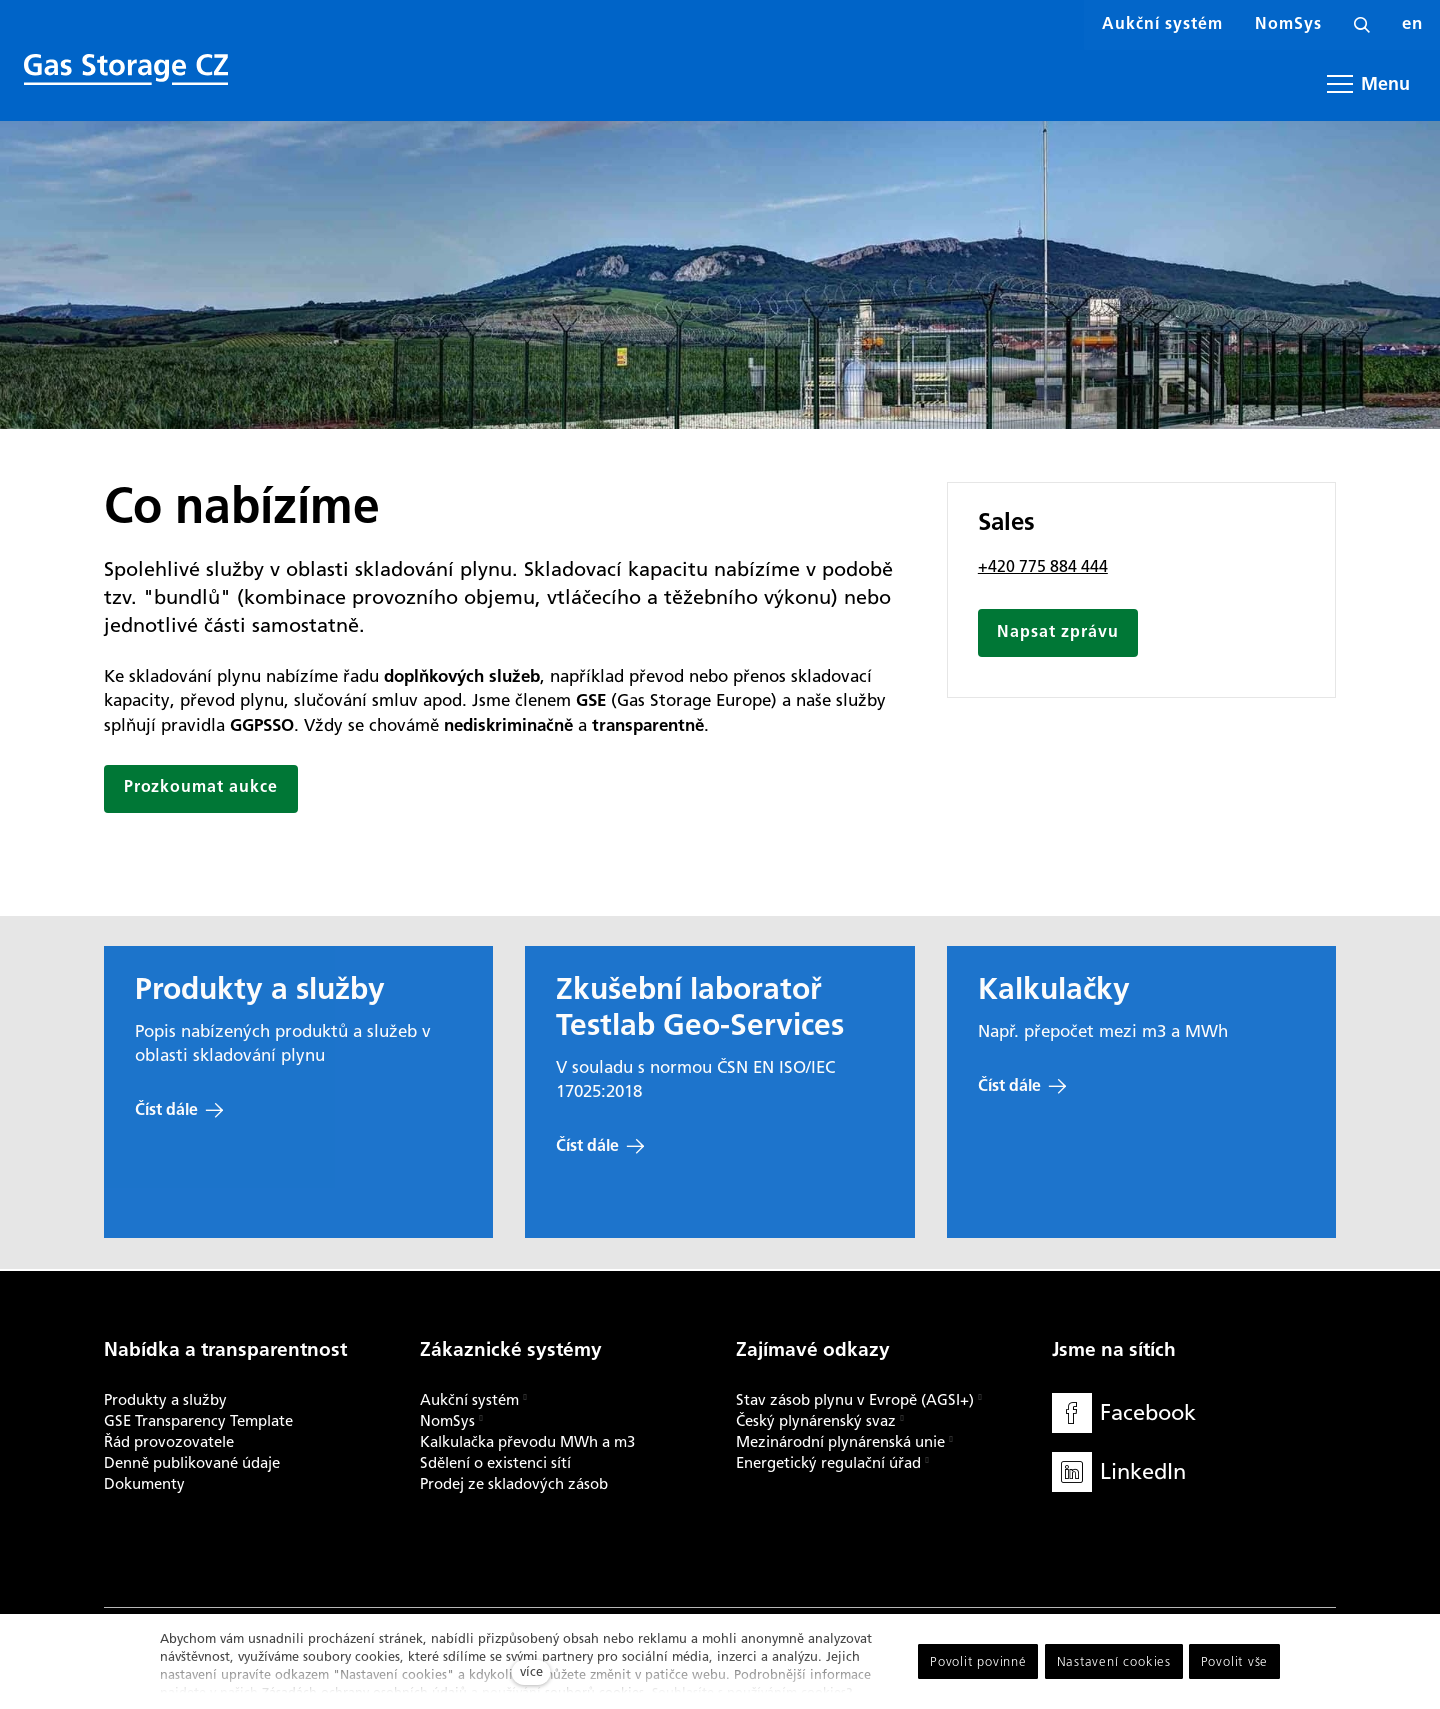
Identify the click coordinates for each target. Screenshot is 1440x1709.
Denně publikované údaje (192, 1463)
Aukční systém (469, 1400)
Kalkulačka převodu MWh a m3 (527, 1442)
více (531, 1671)
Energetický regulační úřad (828, 1463)
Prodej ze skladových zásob (514, 1484)
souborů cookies (594, 1692)
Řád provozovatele (169, 1442)
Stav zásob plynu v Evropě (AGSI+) (855, 1400)
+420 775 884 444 (1043, 568)
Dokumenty (144, 1484)
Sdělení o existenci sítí (495, 1463)
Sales (1006, 526)
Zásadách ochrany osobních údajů (364, 1692)
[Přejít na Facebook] (1124, 1413)
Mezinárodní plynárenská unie (840, 1442)
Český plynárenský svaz (816, 1421)
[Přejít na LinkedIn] (1119, 1472)
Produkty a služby (165, 1400)
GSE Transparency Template (198, 1421)
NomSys (447, 1421)
